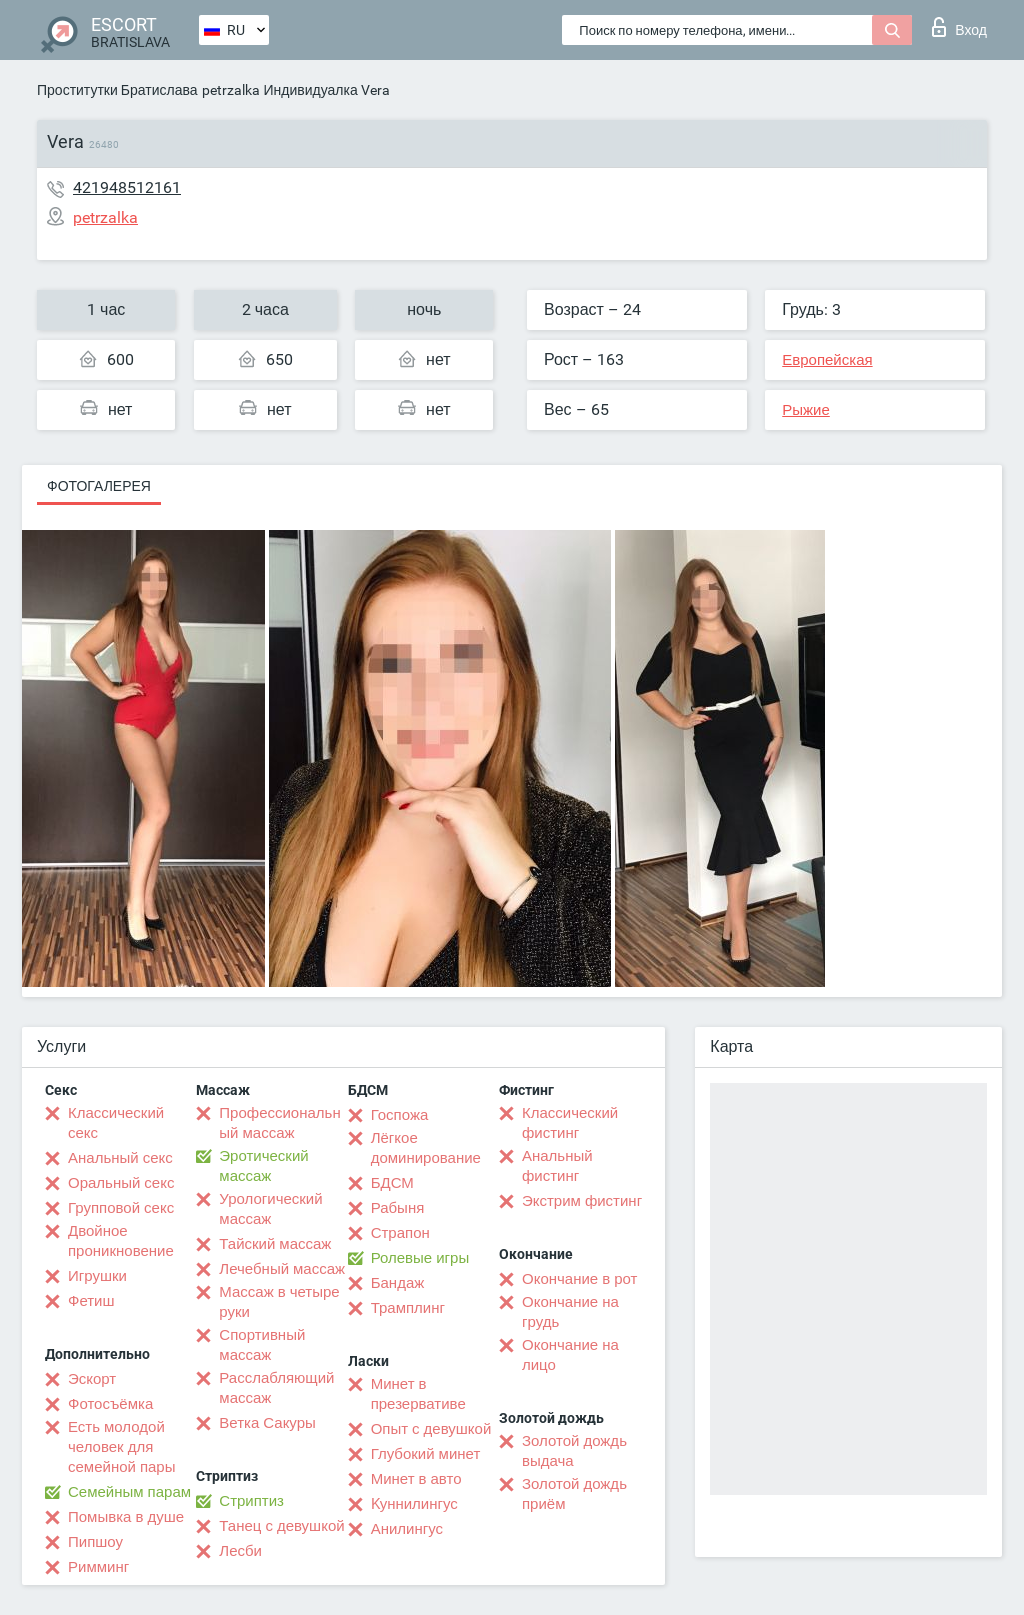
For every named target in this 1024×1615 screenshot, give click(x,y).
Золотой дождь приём (574, 1494)
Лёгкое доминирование (426, 1148)
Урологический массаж (270, 1209)
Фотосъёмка (110, 1404)
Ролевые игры (420, 1258)
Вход (959, 27)
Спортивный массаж (262, 1345)
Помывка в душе (126, 1517)
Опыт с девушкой (431, 1429)
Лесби (240, 1551)
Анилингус (407, 1529)
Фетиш (91, 1301)
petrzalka (231, 90)
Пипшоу (95, 1542)
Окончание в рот (579, 1279)
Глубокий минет (426, 1454)
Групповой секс (121, 1208)
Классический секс (116, 1123)
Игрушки (97, 1276)
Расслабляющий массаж (276, 1388)
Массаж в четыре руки (279, 1302)
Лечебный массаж (282, 1269)
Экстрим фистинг (582, 1201)
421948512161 (127, 187)
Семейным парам (129, 1492)
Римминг (98, 1567)
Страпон (400, 1233)
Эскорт (92, 1379)
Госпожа (400, 1115)
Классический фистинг (570, 1123)
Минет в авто (416, 1479)
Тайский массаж (275, 1244)
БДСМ (392, 1183)
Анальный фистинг (557, 1166)
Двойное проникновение (121, 1241)
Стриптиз (251, 1501)
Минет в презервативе (418, 1394)
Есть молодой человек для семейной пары (121, 1447)
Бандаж (398, 1283)
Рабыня (398, 1208)
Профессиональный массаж (279, 1123)
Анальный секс (120, 1158)
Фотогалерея (99, 486)
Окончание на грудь (570, 1312)
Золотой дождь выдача (574, 1451)
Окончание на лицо (570, 1355)
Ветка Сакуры (267, 1423)
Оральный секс (121, 1183)
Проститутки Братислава (117, 90)
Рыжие (806, 410)
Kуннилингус (414, 1504)
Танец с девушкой (281, 1526)
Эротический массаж (263, 1166)
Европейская (827, 360)
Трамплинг (408, 1308)
